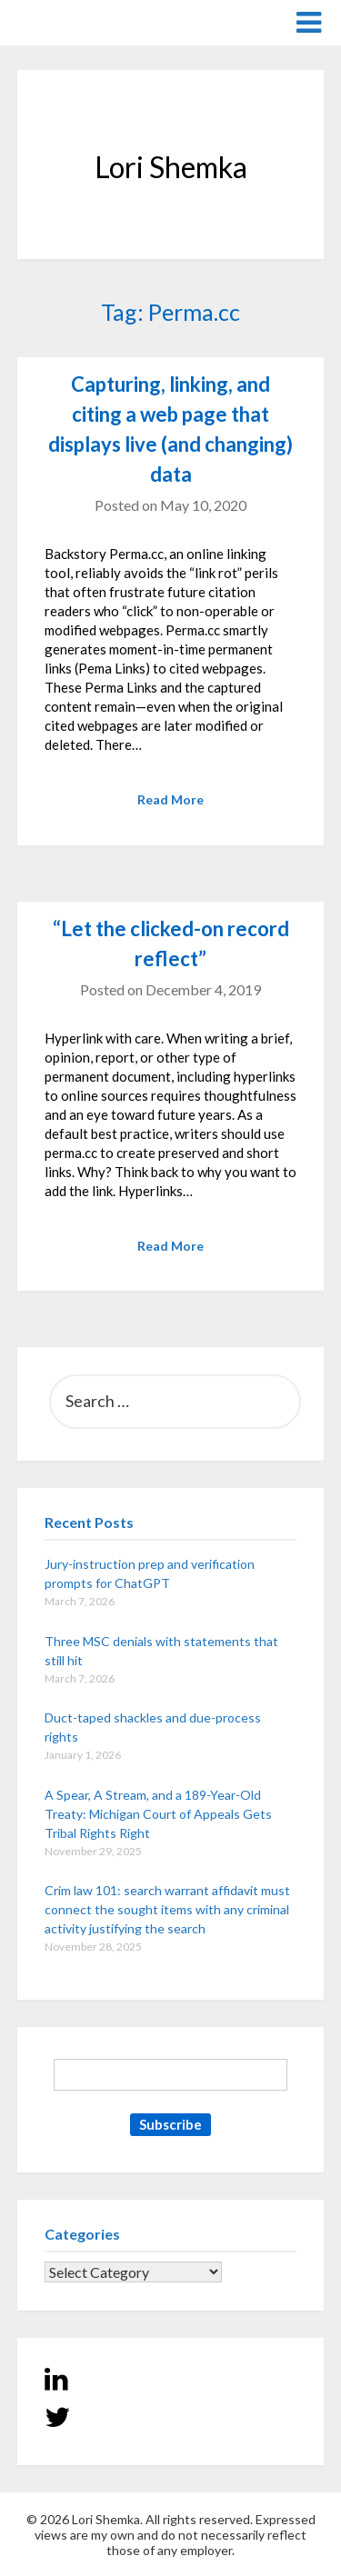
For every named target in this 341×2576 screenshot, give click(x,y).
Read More (170, 799)
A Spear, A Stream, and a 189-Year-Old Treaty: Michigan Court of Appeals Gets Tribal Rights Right (158, 1814)
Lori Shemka (72, 21)
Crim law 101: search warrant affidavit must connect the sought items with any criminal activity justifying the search (167, 1909)
